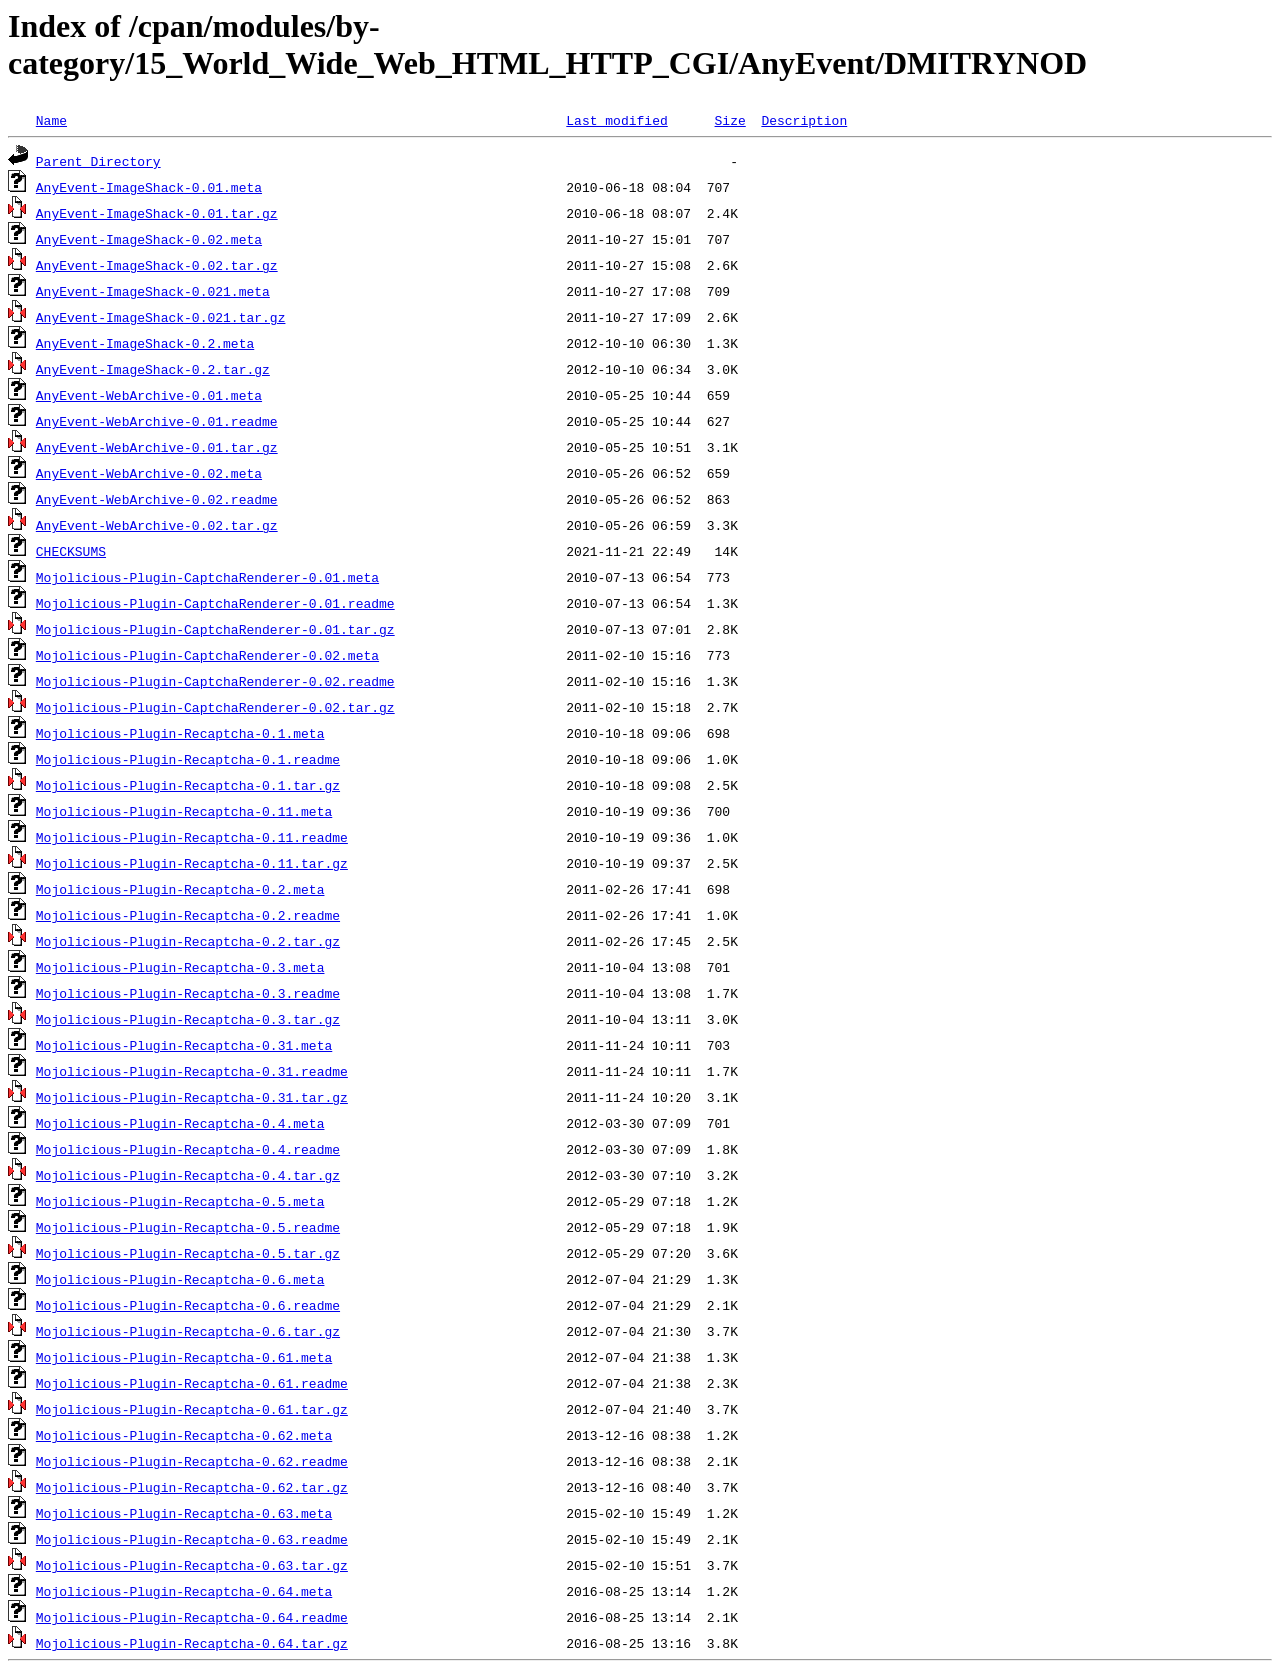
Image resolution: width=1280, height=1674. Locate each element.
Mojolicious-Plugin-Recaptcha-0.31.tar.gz (192, 1097)
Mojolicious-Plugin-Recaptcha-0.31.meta (184, 1045)
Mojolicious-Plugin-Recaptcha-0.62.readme (192, 1461)
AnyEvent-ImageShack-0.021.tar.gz (161, 317)
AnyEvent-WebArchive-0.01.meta (149, 395)
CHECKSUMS (71, 551)
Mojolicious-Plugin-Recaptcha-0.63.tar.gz (192, 1565)
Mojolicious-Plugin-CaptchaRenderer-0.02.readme (215, 681)
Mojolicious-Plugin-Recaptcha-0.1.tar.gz (188, 785)
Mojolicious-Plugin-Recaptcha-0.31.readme (192, 1071)
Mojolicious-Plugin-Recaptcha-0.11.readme (192, 837)
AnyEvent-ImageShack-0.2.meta (145, 343)
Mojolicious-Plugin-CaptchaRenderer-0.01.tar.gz (215, 629)
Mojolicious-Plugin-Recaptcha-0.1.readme (188, 759)
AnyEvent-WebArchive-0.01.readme (157, 421)
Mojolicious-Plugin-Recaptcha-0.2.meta (180, 889)
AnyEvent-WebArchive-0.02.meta (149, 473)
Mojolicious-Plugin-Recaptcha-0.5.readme (188, 1227)
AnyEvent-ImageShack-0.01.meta (149, 187)
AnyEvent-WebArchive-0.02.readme (157, 499)
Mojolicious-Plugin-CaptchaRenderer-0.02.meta (207, 655)
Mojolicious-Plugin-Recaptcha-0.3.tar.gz (188, 1019)
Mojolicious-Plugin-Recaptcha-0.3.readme (188, 993)
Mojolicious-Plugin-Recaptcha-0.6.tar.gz (188, 1331)
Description (804, 120)
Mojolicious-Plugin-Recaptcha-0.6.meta (180, 1279)
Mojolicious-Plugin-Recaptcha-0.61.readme (192, 1383)
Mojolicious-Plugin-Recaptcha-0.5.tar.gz (188, 1253)
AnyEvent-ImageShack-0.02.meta (149, 239)
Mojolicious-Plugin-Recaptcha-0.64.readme (192, 1617)
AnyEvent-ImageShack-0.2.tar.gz (153, 369)
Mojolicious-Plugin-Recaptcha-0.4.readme (188, 1149)
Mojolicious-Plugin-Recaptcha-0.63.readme (192, 1539)
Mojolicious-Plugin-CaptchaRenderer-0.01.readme (215, 603)
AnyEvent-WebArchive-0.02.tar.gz (157, 525)
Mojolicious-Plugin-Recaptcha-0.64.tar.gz (192, 1643)
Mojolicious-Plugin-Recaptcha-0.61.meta (184, 1357)
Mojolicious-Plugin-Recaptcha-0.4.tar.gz (188, 1175)
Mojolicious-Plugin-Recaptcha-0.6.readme (188, 1305)
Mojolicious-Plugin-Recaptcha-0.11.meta (184, 811)
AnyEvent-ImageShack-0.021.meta (153, 291)
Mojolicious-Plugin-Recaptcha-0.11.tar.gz (192, 863)
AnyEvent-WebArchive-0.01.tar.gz (157, 447)
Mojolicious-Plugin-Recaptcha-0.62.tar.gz (192, 1487)
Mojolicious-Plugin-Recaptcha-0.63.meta (184, 1513)
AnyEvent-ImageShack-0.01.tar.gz (157, 213)
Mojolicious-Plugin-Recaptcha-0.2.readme (188, 915)
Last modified (616, 120)
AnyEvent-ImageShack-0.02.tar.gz (157, 265)
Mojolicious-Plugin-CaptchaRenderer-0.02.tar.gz (215, 707)
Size (729, 120)
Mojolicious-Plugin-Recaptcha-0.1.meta (180, 733)
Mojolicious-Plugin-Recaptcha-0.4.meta (180, 1123)
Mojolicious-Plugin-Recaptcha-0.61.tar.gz (192, 1409)
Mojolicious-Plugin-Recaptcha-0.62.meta (184, 1435)
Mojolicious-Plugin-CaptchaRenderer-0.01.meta (207, 577)
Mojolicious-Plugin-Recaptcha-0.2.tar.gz (188, 941)
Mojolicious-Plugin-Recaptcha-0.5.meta (180, 1201)
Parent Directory (98, 161)
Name (51, 120)
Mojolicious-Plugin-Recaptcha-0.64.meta (184, 1591)
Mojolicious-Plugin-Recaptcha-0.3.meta (180, 967)
